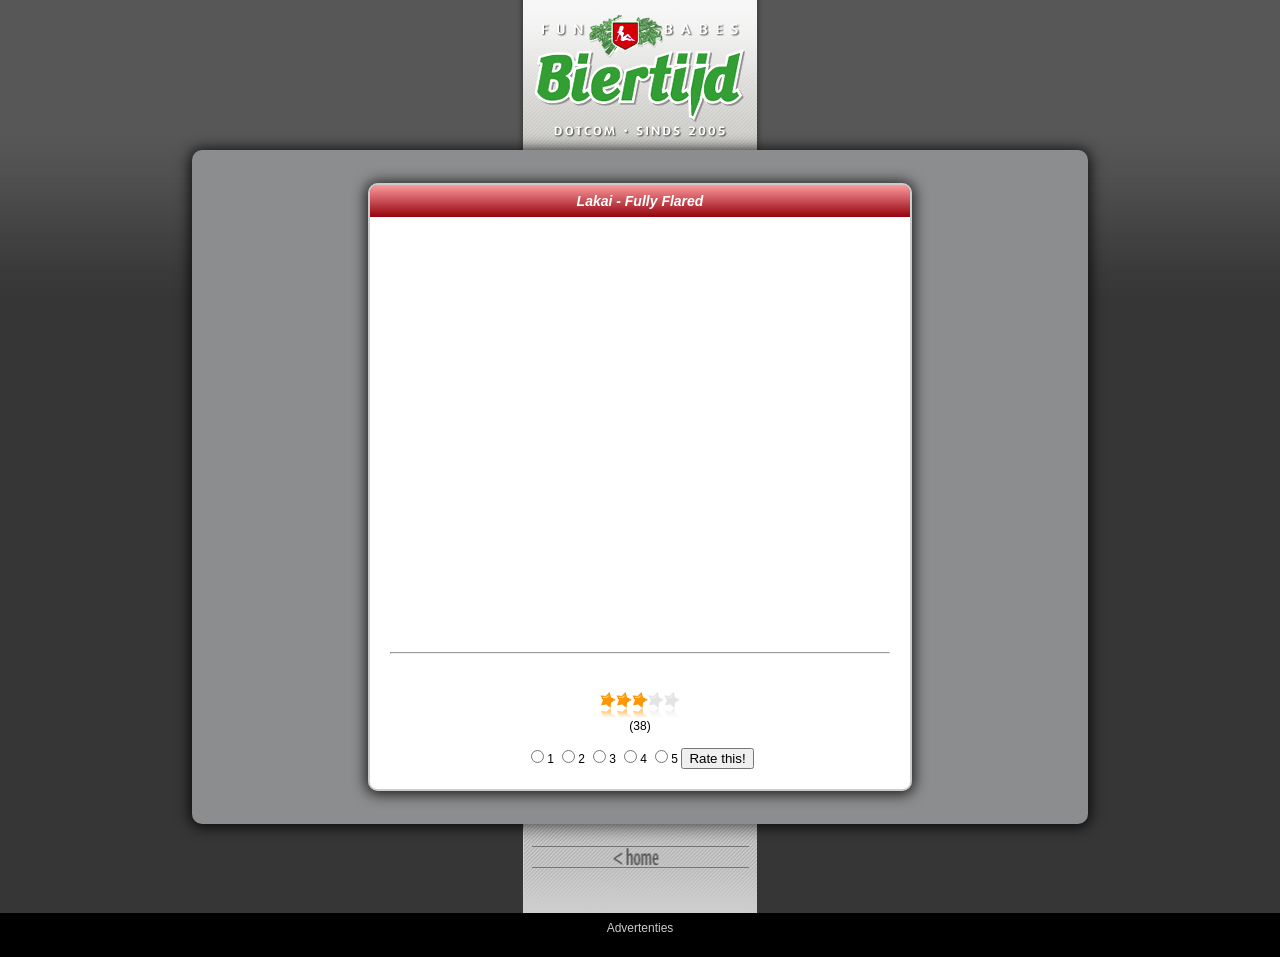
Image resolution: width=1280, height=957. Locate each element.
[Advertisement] (285, 487)
